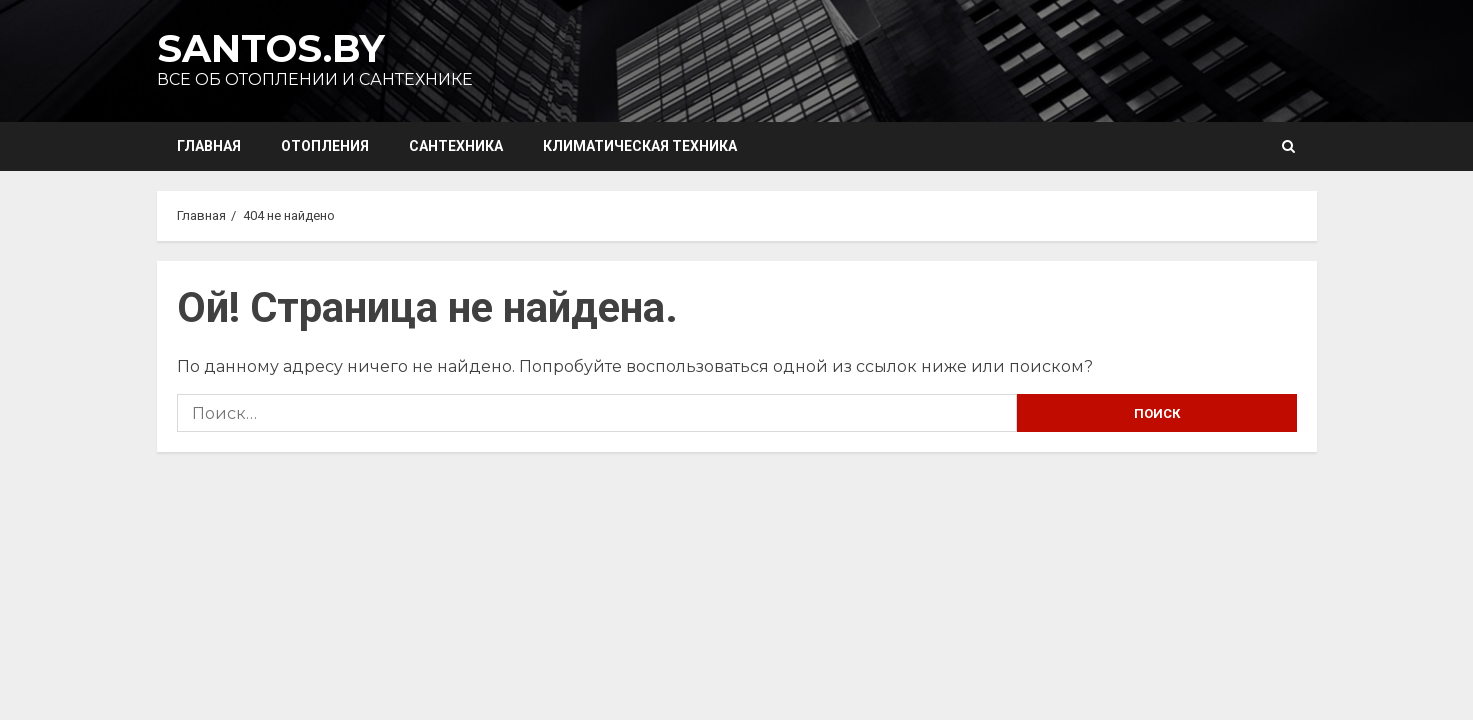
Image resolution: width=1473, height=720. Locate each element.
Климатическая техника (640, 146)
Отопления (325, 146)
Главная (209, 146)
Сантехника (456, 146)
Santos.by (271, 48)
